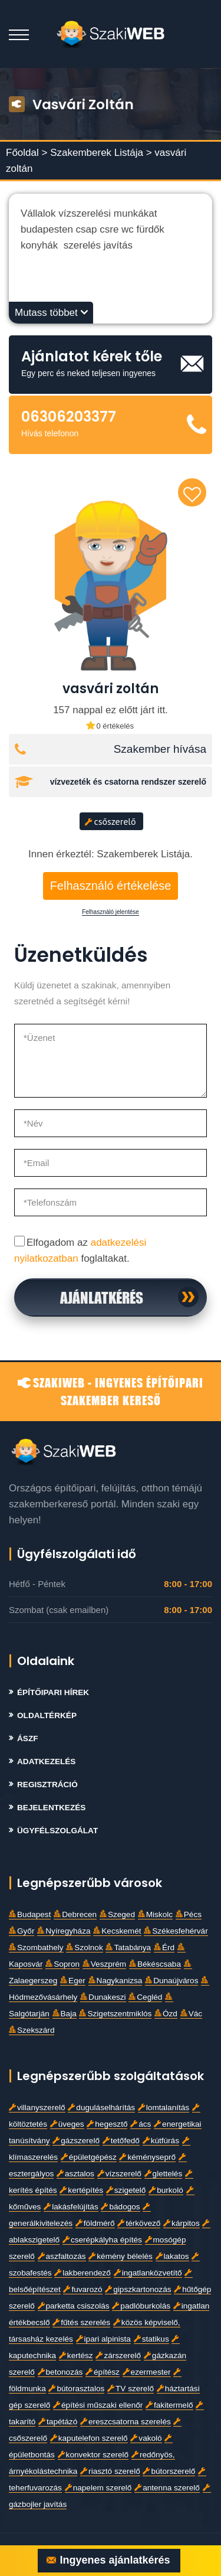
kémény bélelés (120, 2256)
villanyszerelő (37, 2107)
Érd (164, 1947)
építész (102, 2372)
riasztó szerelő (110, 2471)
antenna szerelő (167, 2487)
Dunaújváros (171, 1980)
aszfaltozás (62, 2256)
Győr (21, 1931)
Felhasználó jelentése (110, 912)
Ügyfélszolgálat (57, 1830)
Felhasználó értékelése (110, 885)
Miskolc (155, 1914)
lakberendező (82, 2272)
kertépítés (81, 2190)
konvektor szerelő (93, 2454)
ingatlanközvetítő (148, 2272)
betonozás (60, 2372)
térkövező (138, 2223)
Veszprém (104, 1964)
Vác (191, 2013)
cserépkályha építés (102, 2239)
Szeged (117, 1914)
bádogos (120, 2206)
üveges (67, 2124)
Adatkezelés (46, 1761)
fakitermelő (169, 2405)
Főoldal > (26, 152)
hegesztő (107, 2124)
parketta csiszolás (74, 2305)
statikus (151, 2339)
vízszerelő (119, 2173)
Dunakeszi (103, 1997)
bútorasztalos (76, 2388)
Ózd (165, 2013)
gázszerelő (76, 2140)
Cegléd (145, 1997)
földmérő (95, 2223)
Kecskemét (117, 1931)
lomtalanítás (163, 2107)
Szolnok (84, 1947)
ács (140, 2124)
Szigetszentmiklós (115, 2013)
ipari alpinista (103, 2339)
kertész (76, 2355)
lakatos (172, 2256)
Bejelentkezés (51, 1807)
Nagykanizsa (115, 1980)
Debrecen (75, 1914)
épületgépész (89, 2157)
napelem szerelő (98, 2487)
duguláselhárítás (101, 2107)
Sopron (62, 1964)
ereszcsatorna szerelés (125, 2421)
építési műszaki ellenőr (98, 2405)
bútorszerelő (169, 2471)
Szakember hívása (160, 749)
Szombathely (36, 1947)
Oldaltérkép (47, 1715)
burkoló (166, 2190)
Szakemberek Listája (98, 152)
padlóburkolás (141, 2305)
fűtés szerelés (81, 2322)
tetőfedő (121, 2140)
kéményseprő (147, 2157)
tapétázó (57, 2421)
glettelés (163, 2173)
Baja (64, 2013)
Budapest (30, 1914)
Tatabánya (128, 1947)
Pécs (189, 1914)
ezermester (147, 2372)
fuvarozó (82, 2289)
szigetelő (126, 2190)
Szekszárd (31, 2030)
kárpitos (181, 2223)
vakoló (145, 2438)
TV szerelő (130, 2388)
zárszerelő (118, 2355)
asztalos (75, 2173)
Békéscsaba (155, 1964)
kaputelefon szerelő (89, 2438)
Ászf (27, 1738)
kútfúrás (161, 2140)
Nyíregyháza (63, 1931)
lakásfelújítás (71, 2206)
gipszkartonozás (138, 2289)
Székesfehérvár (175, 1931)
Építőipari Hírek (53, 1692)
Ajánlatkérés (101, 1297)
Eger (72, 1980)
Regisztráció (47, 1784)
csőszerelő (110, 821)
